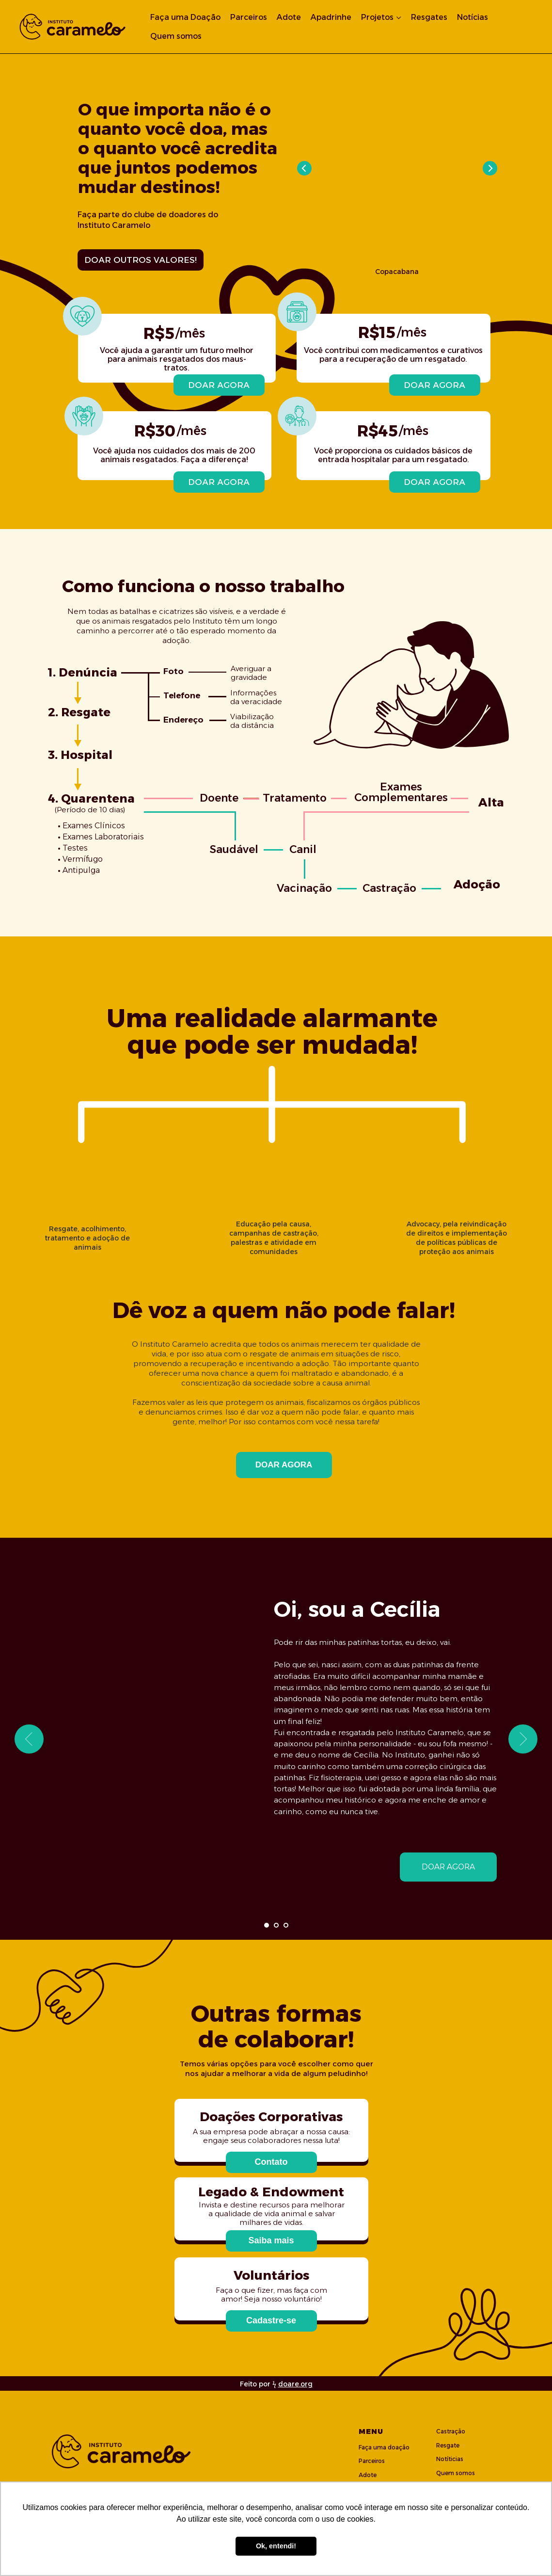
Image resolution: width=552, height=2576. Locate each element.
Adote (289, 17)
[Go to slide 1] (266, 1925)
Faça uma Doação (185, 17)
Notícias (472, 17)
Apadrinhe (331, 17)
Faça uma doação (384, 2447)
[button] (271, 2162)
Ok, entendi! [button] (276, 2546)
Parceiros (248, 17)
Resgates (429, 17)
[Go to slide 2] (276, 1925)
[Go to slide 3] (286, 1925)
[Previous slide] (29, 1739)
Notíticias (449, 2459)
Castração (450, 2431)
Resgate (447, 2445)
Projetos (377, 17)
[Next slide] (522, 1739)
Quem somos (176, 36)
